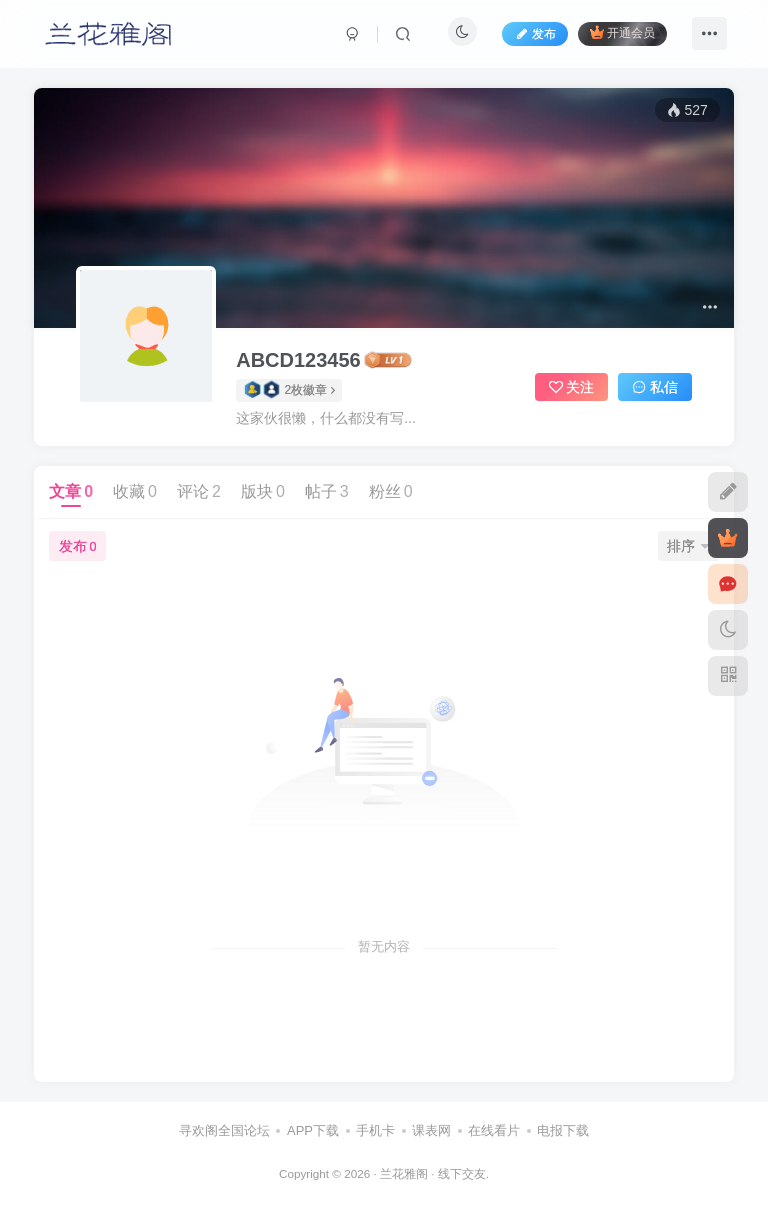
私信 (655, 387)
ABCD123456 (298, 360)
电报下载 (563, 1130)
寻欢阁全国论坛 (224, 1130)
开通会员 (622, 32)
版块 (263, 491)
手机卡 (375, 1130)
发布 (78, 546)
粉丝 (391, 491)
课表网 (431, 1130)
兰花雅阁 (404, 1173)
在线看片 (494, 1130)
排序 (688, 546)
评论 (199, 491)
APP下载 (313, 1130)
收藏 (135, 491)
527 (687, 110)
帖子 (327, 491)
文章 (71, 491)
